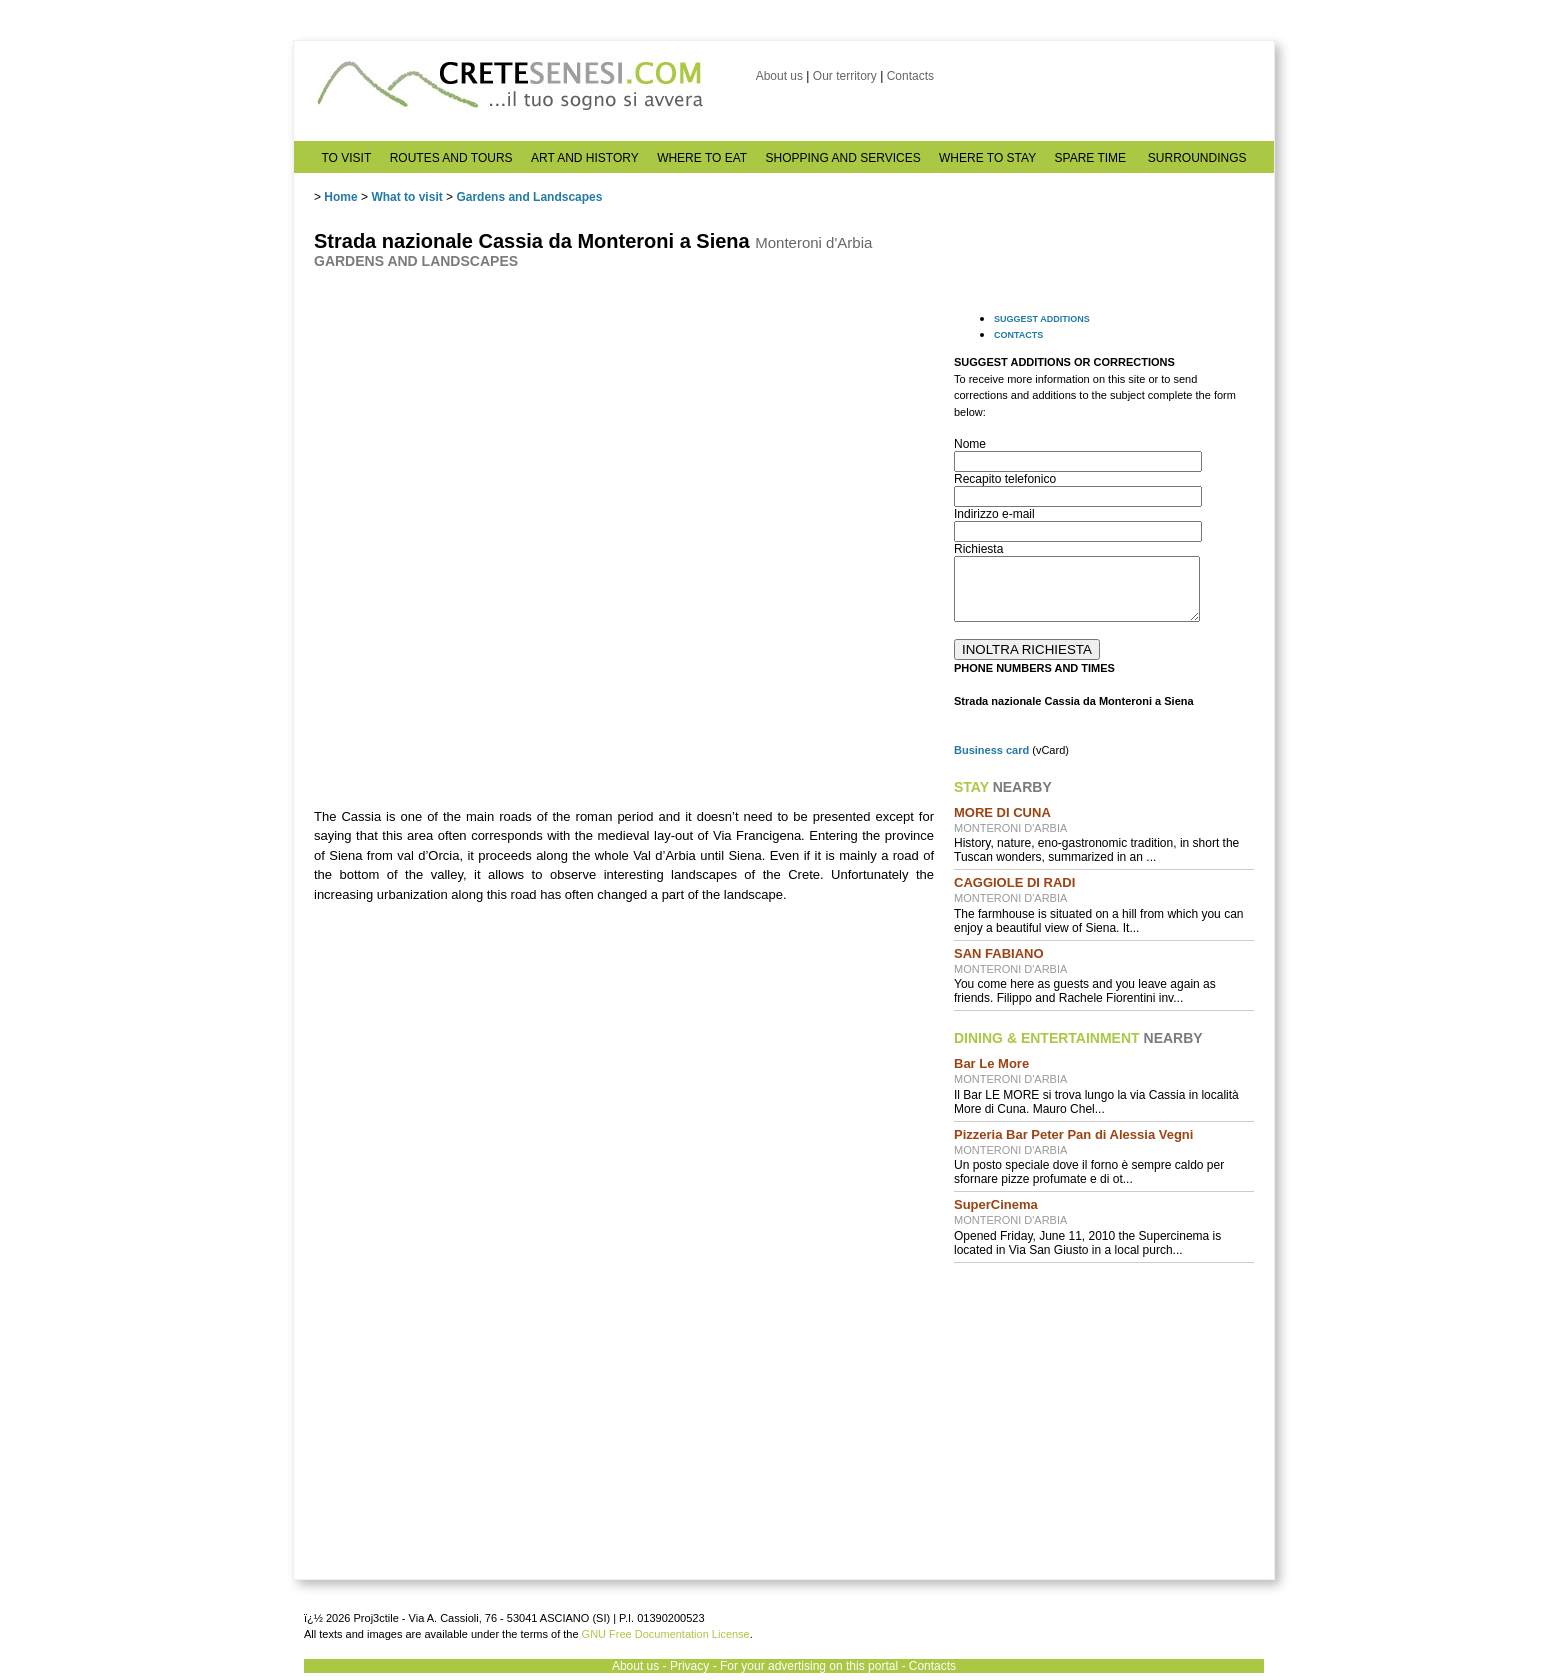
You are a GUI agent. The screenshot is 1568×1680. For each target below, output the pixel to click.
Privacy (689, 1666)
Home (340, 197)
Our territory (845, 76)
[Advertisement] (1104, 1407)
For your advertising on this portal (809, 1666)
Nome (970, 444)
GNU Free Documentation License (666, 1634)
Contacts (910, 76)
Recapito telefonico (1005, 479)
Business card (991, 750)
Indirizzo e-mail (994, 514)
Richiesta (978, 549)
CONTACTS (1018, 335)
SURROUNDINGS (1197, 158)
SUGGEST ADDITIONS (1042, 319)
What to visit (406, 197)
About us (779, 76)
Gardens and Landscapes (529, 197)
